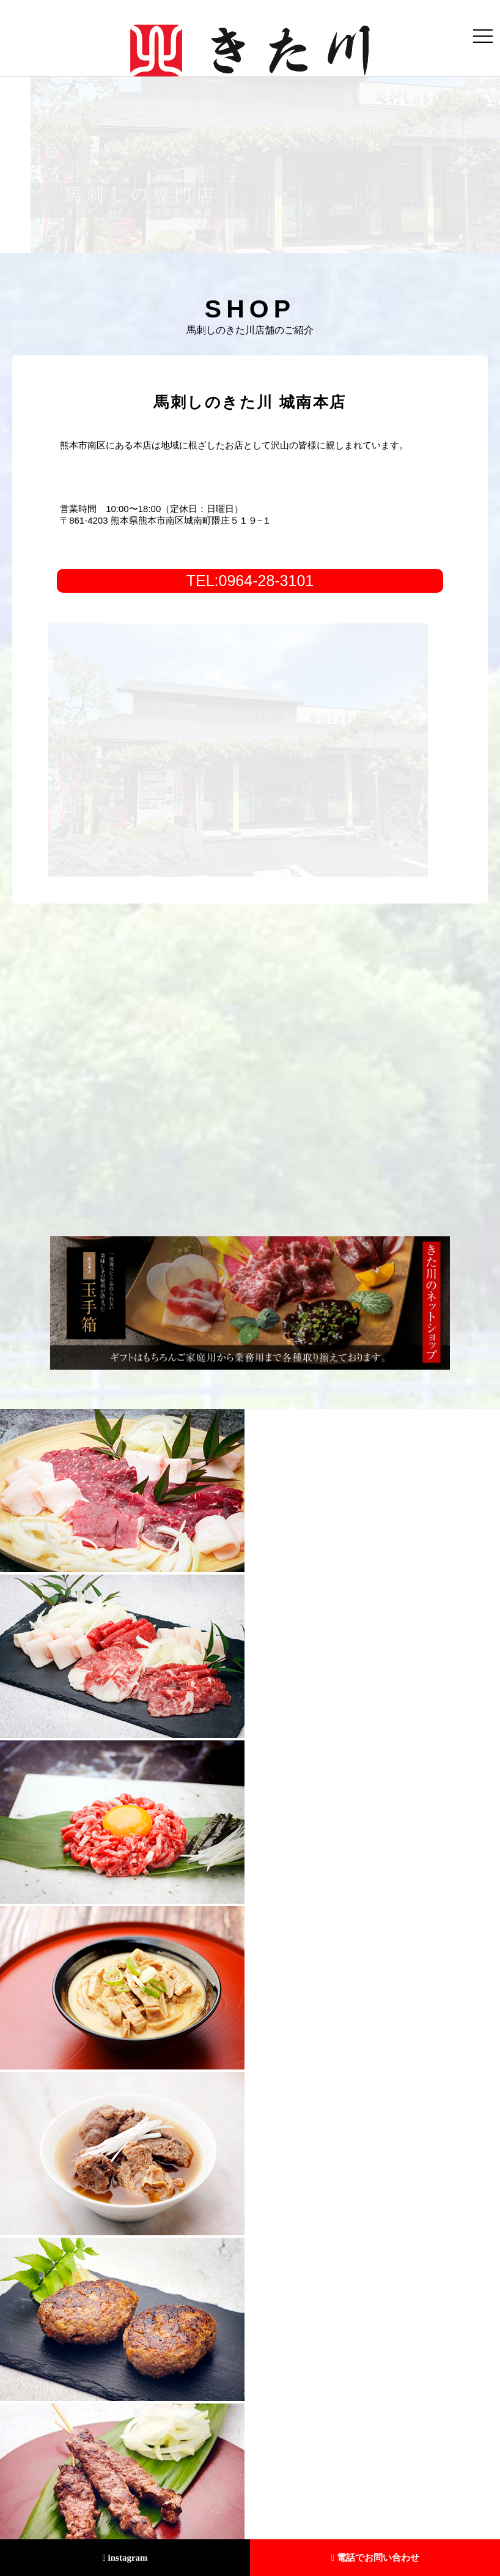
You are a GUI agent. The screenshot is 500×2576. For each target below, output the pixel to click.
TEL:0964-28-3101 (250, 580)
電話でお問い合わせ (375, 2558)
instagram (124, 2558)
